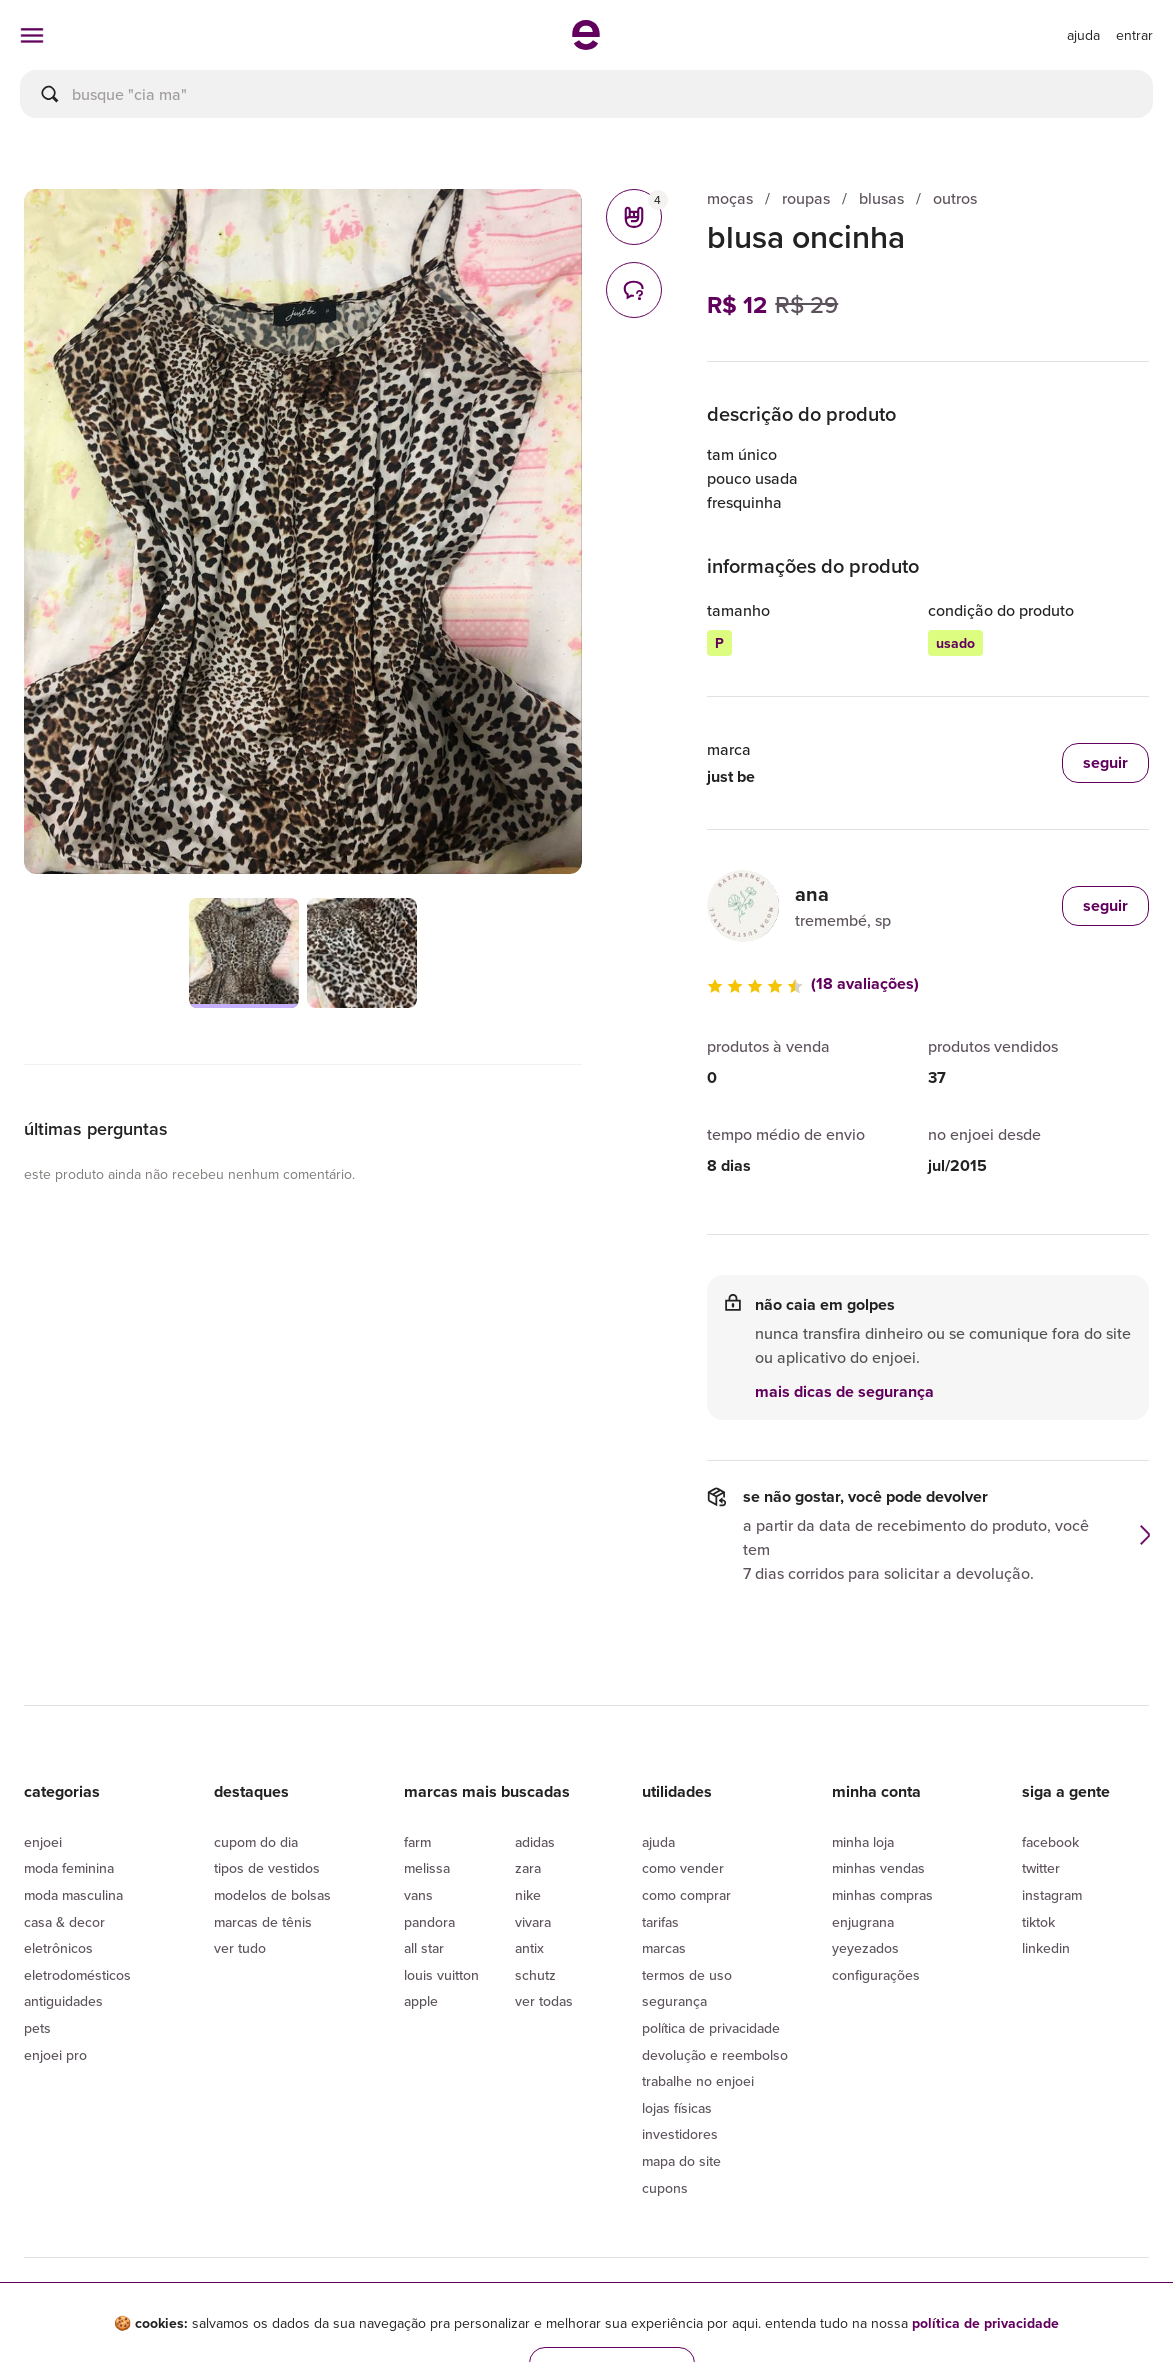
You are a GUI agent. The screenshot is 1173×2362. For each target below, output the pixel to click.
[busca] (586, 94)
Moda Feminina (69, 1868)
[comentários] (634, 290)
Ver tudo (240, 1948)
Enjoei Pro (55, 2055)
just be (731, 776)
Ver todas (544, 2001)
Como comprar (686, 1895)
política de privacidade (985, 2323)
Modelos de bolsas (272, 1895)
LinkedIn (1046, 1948)
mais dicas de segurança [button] (844, 1392)
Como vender (683, 1868)
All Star (424, 1948)
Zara (528, 1868)
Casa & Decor (64, 1922)
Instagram (1052, 1895)
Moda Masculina (73, 1895)
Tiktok (1038, 1922)
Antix (529, 1948)
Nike (528, 1895)
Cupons (665, 2188)
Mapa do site (681, 2161)
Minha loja (863, 1842)
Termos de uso (687, 1975)
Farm (417, 1842)
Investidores (680, 2134)
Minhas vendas (878, 1868)
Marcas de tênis (263, 1922)
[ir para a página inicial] (586, 44)
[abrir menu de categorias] (32, 35)
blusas (881, 198)
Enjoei (43, 1842)
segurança (674, 2001)
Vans (418, 1895)
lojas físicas (677, 2108)
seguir (1105, 905)
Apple (421, 2001)
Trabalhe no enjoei (698, 2081)
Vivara (533, 1922)
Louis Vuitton (441, 1975)
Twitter (1041, 1868)
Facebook (1050, 1842)
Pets (37, 2028)
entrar (1134, 35)
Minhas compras (882, 1895)
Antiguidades (63, 2001)
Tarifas (660, 1922)
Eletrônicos (58, 1948)
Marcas (664, 1948)
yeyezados (865, 1948)
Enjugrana (863, 1922)
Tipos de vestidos (267, 1868)
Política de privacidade (711, 2028)
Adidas (535, 1842)
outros (955, 198)
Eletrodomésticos (77, 1975)
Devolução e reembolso (715, 2055)
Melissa (427, 1868)
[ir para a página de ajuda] (1083, 35)
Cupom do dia (256, 1842)
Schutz (535, 1975)
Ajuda (658, 1842)
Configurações (876, 1975)
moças (730, 198)
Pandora (429, 1922)
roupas (806, 198)
